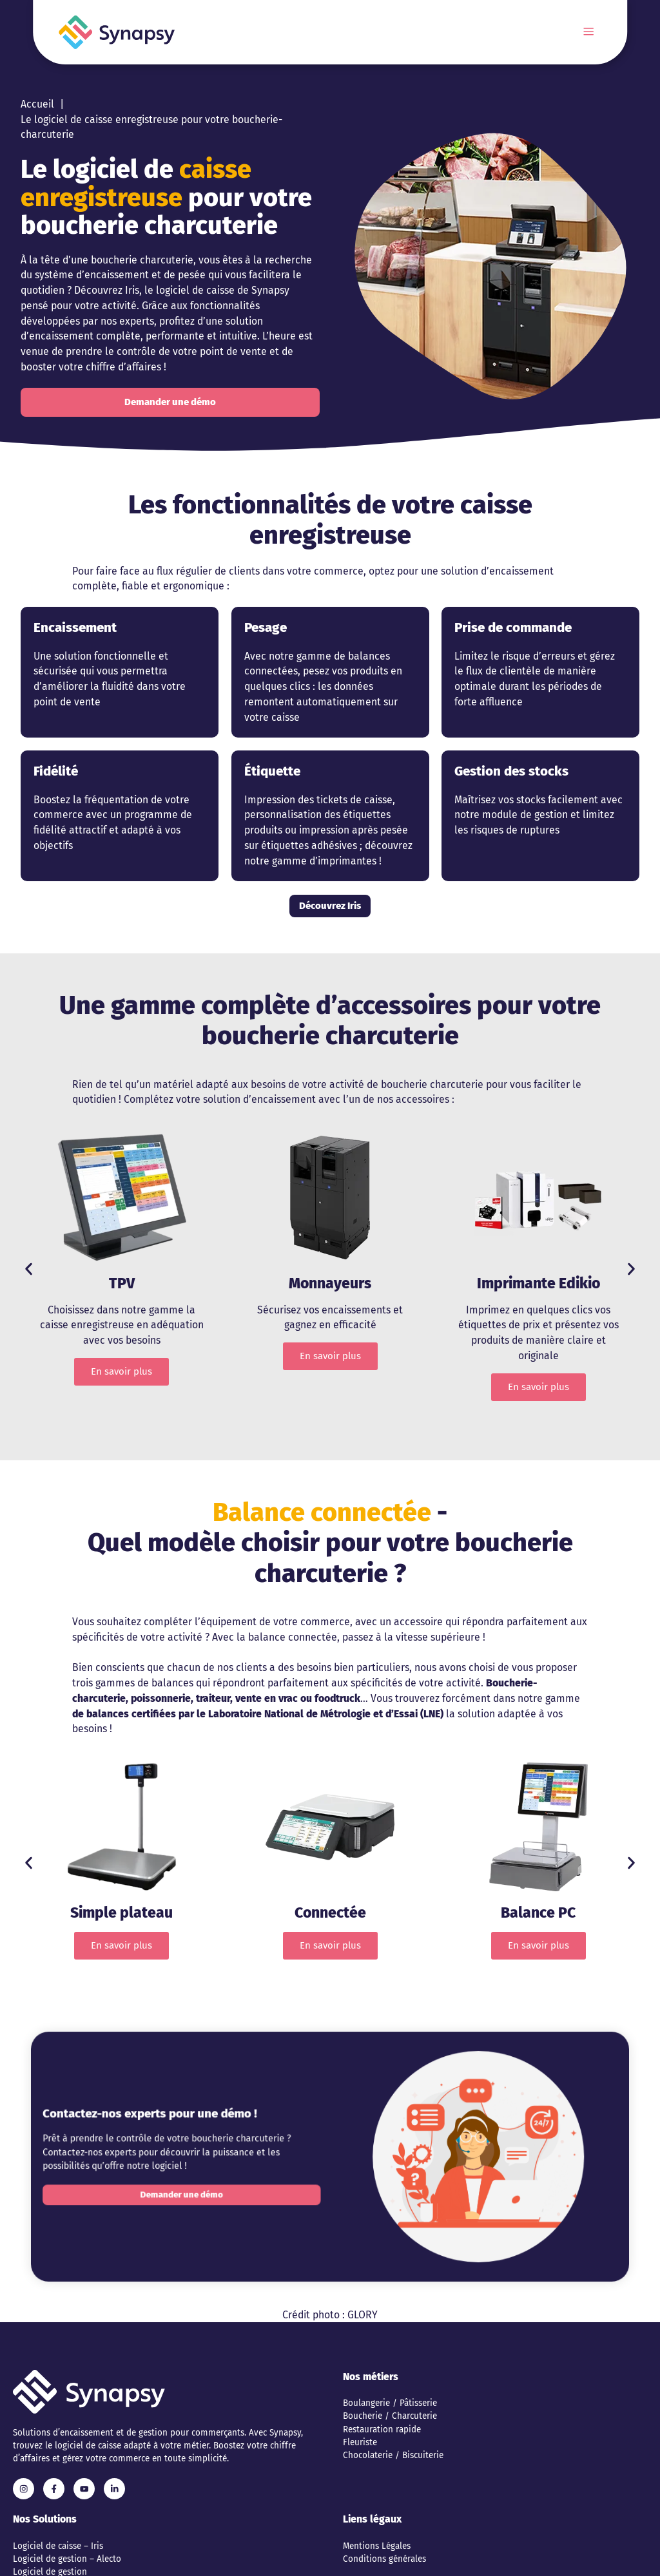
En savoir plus (121, 1371)
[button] (29, 1269)
